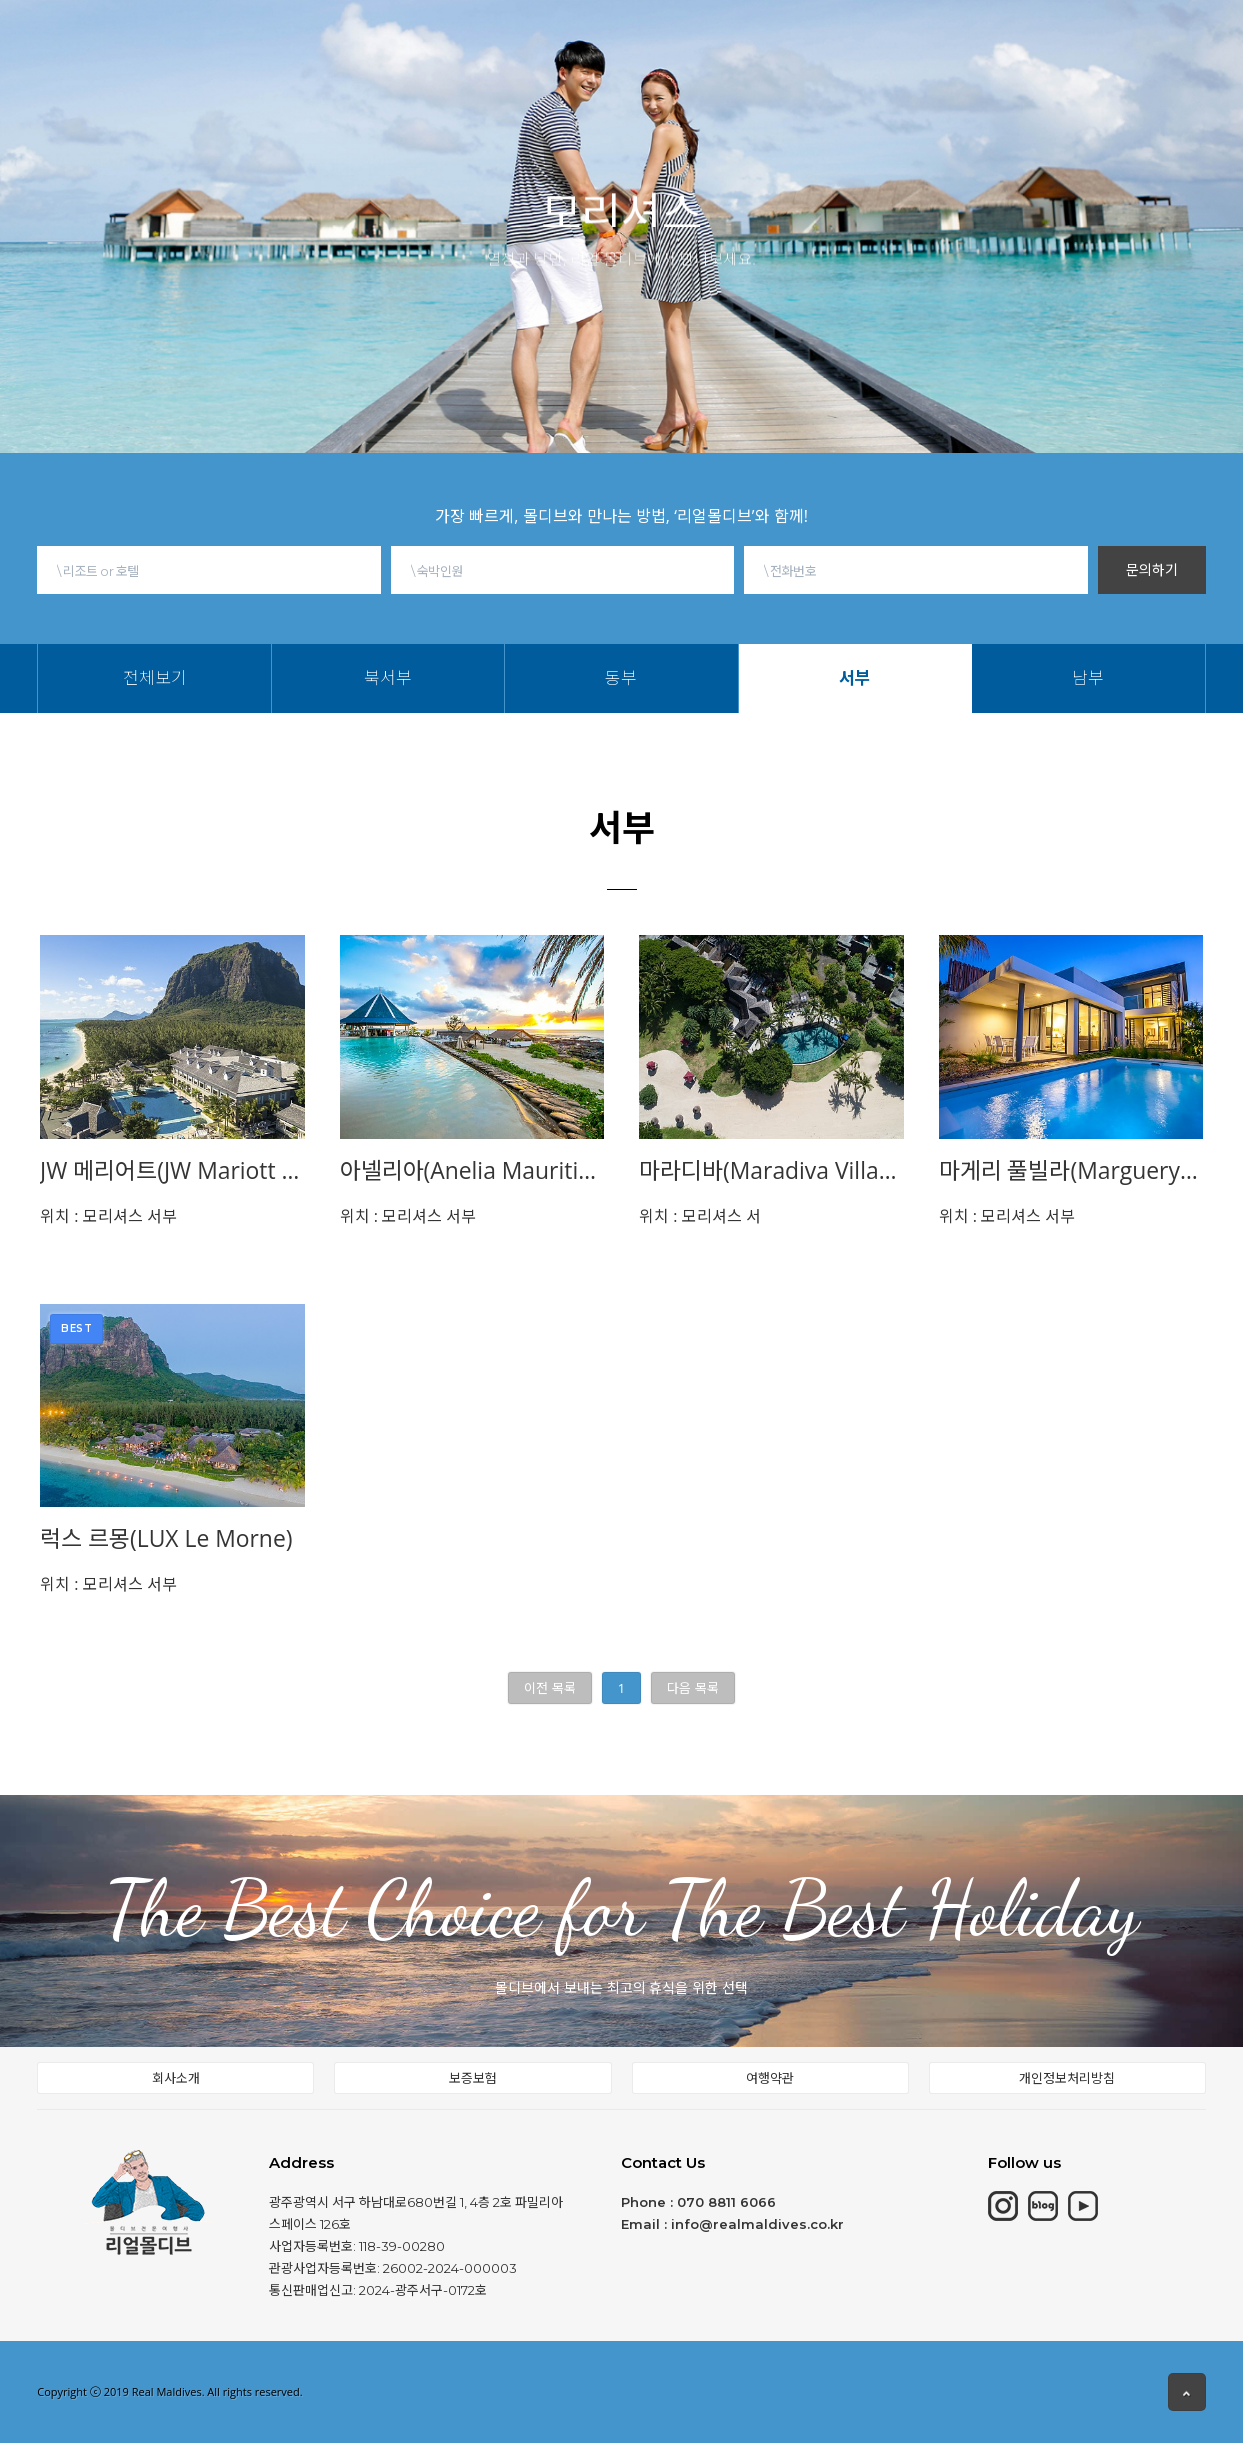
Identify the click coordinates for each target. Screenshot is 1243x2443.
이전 (549, 1688)
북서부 (452, 67)
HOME (232, 41)
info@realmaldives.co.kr (757, 2224)
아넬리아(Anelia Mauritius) (472, 1170)
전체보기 (384, 67)
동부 (506, 67)
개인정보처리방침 (1067, 2078)
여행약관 (770, 2078)
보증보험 (473, 2078)
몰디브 (307, 40)
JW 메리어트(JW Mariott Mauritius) (172, 1170)
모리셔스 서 (700, 1216)
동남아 (572, 29)
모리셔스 (389, 38)
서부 (553, 67)
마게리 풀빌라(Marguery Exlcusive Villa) (1071, 1170)
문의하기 (1152, 569)
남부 (600, 67)
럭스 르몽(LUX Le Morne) (166, 1538)
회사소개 (176, 2078)
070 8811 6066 (726, 2202)
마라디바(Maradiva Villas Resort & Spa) (771, 1170)
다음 (692, 1688)
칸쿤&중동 (484, 34)
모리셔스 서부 (108, 1216)
